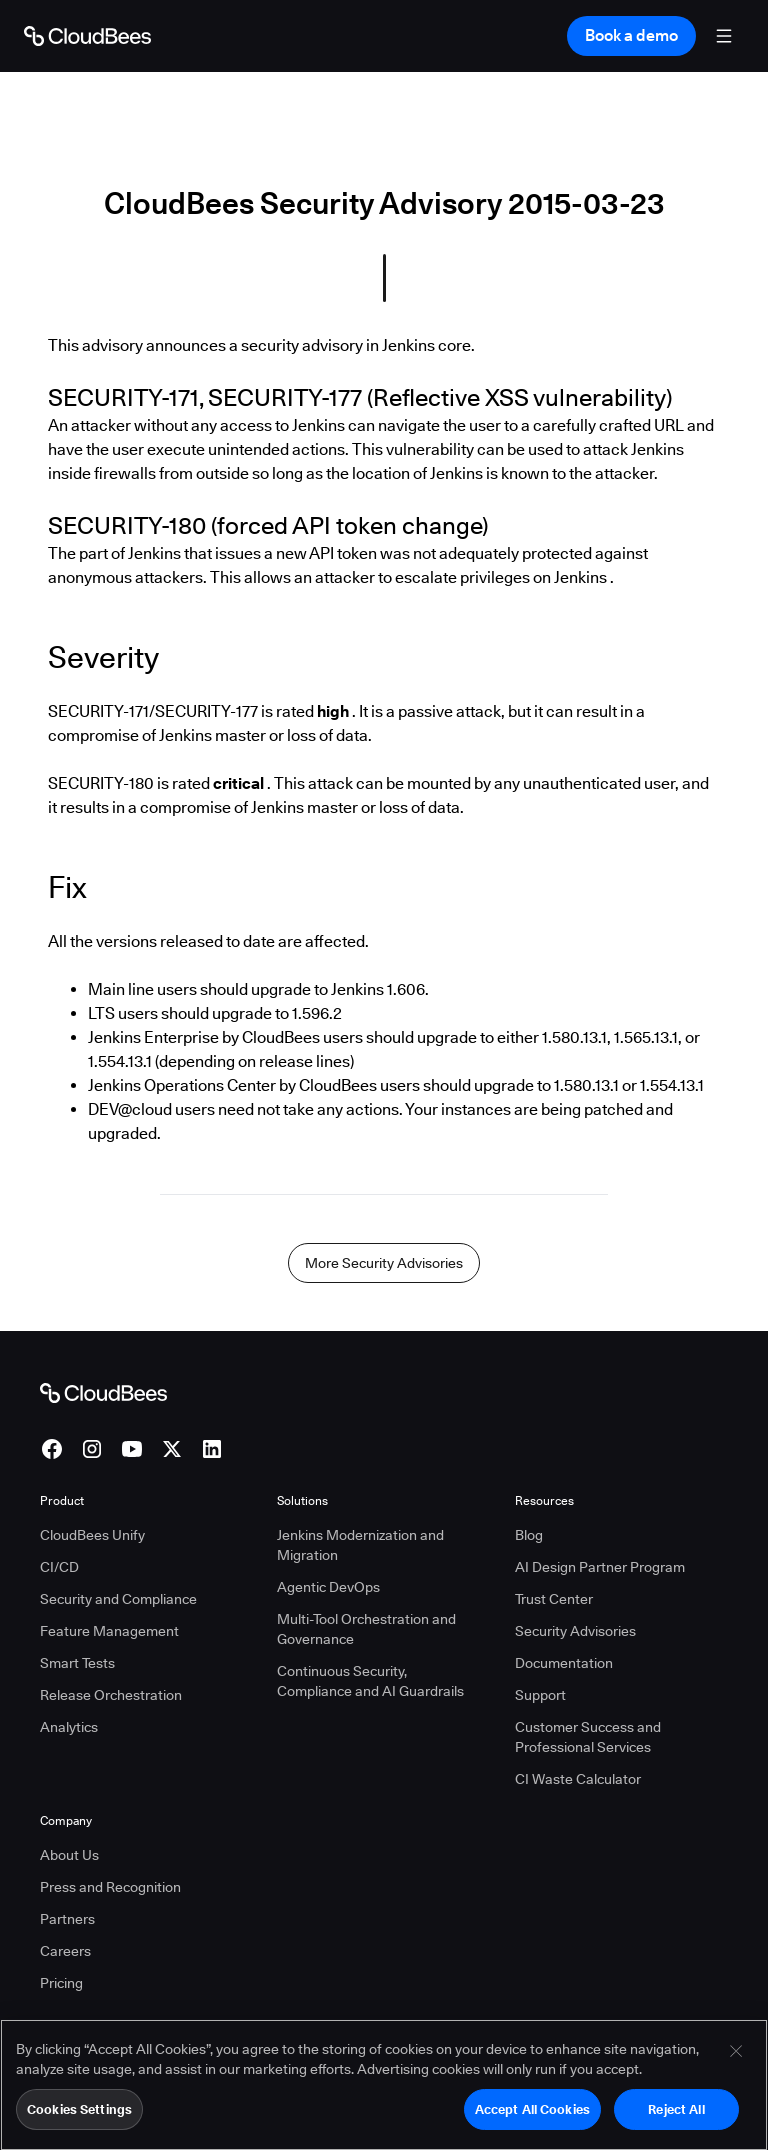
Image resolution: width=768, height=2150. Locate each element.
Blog (529, 1535)
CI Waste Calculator (578, 1779)
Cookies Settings (79, 2116)
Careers (65, 1951)
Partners (67, 1919)
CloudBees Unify (92, 1535)
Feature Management (109, 1631)
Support (540, 1695)
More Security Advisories (384, 1263)
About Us (69, 1855)
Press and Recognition (110, 1887)
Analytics (69, 1727)
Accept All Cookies (532, 2116)
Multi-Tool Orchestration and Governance (366, 1629)
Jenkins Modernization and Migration (360, 1545)
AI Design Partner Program (600, 1567)
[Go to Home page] (87, 36)
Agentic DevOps (328, 1587)
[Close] (736, 2058)
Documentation (564, 1663)
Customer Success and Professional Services (588, 1737)
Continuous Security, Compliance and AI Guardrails (370, 1681)
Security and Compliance (118, 1599)
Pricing (61, 1983)
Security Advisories (575, 1631)
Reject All (676, 2116)
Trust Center (554, 1599)
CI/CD (59, 1567)
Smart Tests (77, 1663)
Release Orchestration (111, 1695)
